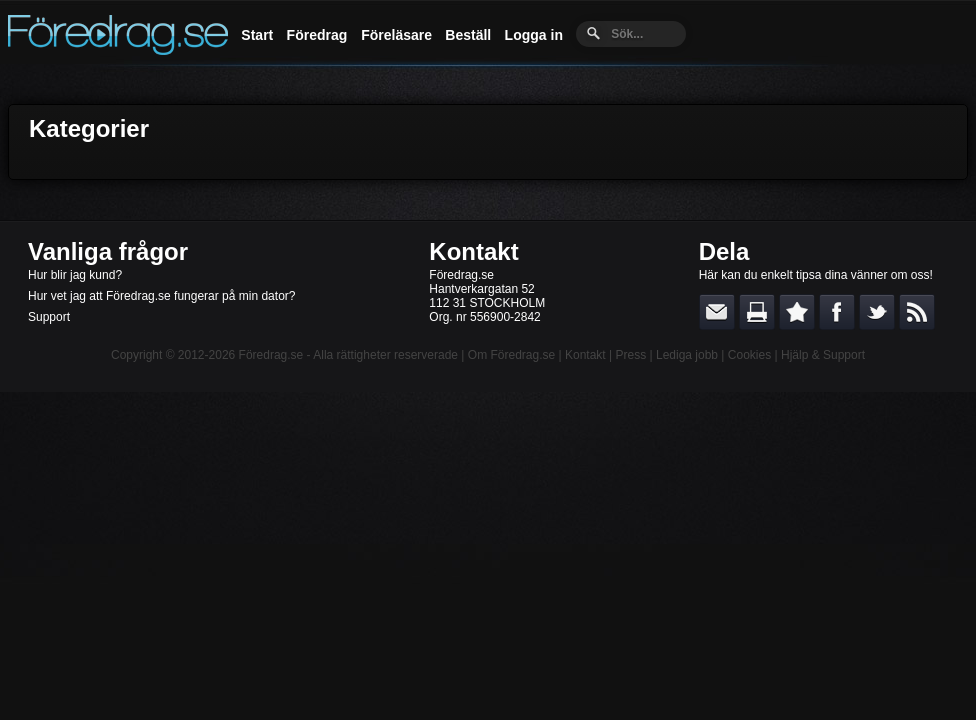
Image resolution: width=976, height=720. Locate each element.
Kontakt (473, 251)
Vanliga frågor (108, 251)
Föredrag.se (271, 355)
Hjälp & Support (823, 355)
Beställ (468, 35)
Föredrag (317, 35)
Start (257, 35)
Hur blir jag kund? (75, 275)
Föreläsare (396, 35)
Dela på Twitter (877, 312)
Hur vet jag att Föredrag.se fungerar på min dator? (161, 296)
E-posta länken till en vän (717, 312)
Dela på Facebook (837, 312)
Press (630, 355)
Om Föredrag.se (511, 355)
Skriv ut (757, 312)
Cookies (749, 355)
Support (49, 317)
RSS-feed (917, 312)
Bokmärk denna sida (797, 312)
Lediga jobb (687, 355)
